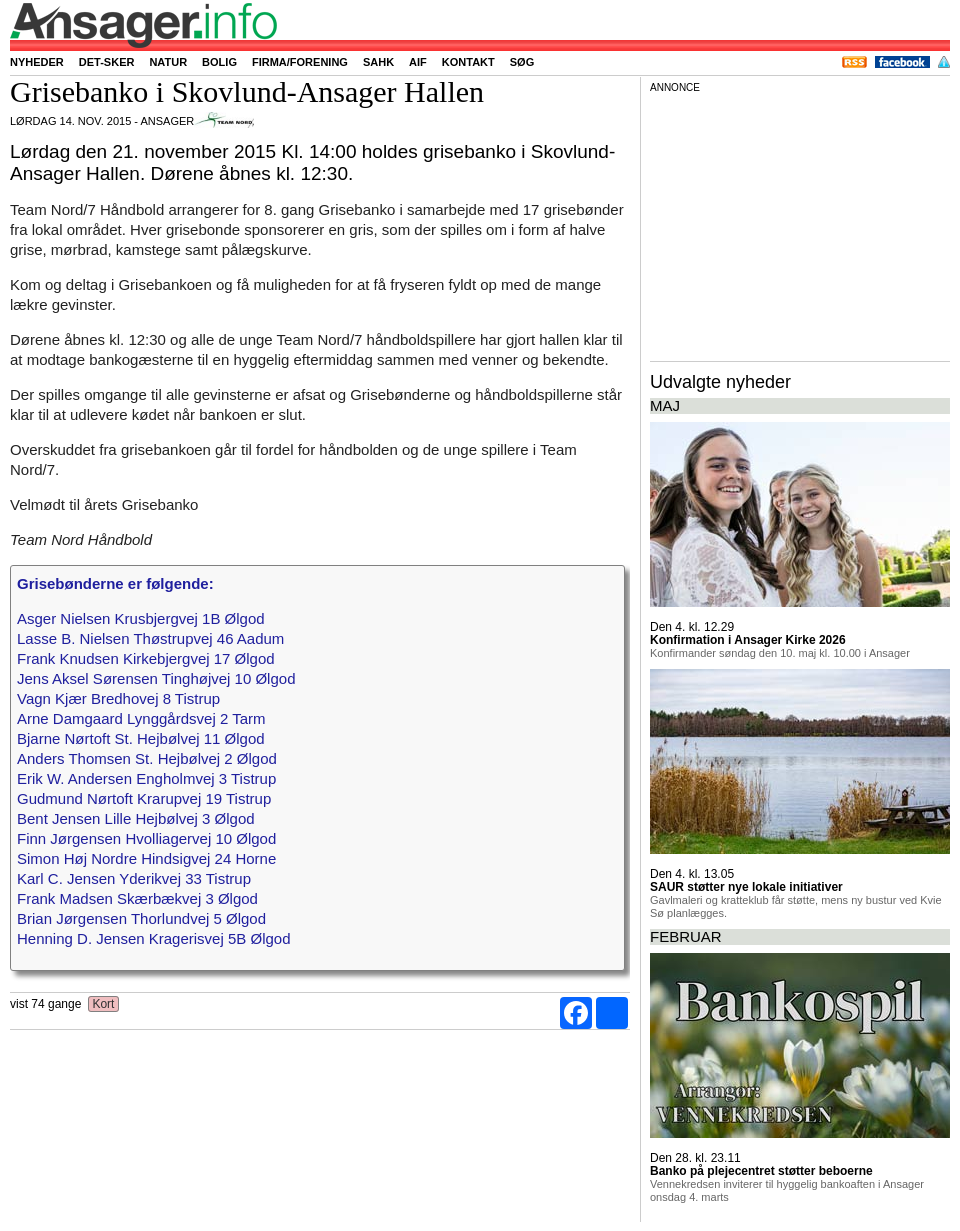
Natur (168, 62)
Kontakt (468, 62)
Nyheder (37, 62)
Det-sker (107, 62)
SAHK (378, 62)
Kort (103, 1004)
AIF (418, 62)
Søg (522, 62)
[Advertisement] (800, 224)
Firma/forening (300, 62)
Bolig (219, 62)
